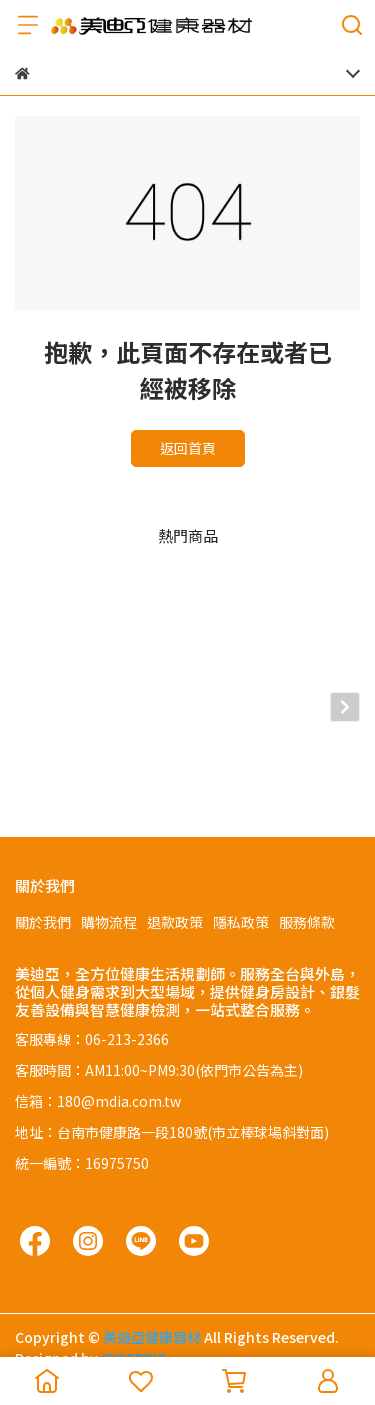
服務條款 (307, 893)
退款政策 (175, 893)
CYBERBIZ (133, 1329)
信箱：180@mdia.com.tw (98, 1072)
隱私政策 (241, 893)
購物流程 (109, 893)
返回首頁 (188, 448)
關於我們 (43, 893)
